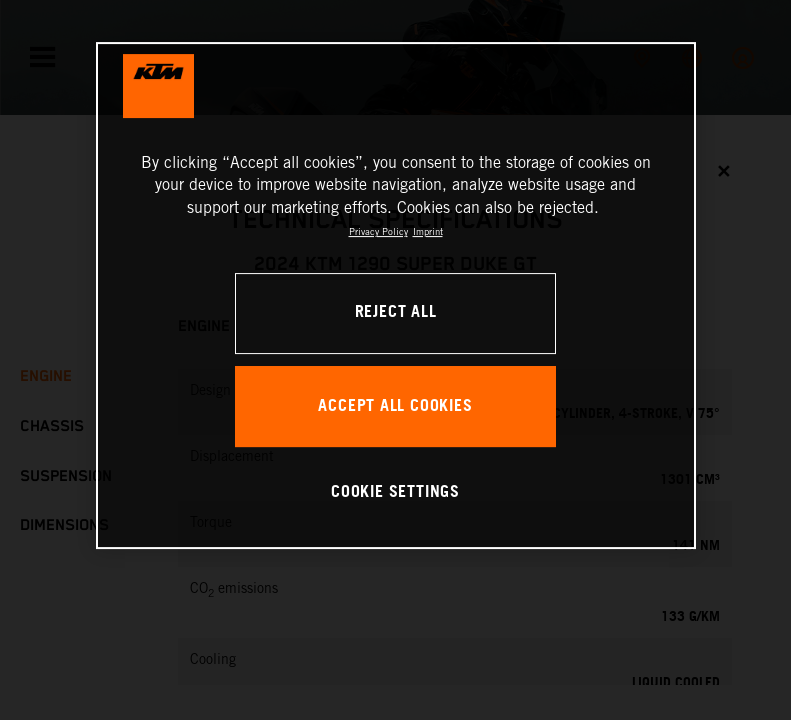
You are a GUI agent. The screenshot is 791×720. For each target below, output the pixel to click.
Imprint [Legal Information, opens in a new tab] (428, 231)
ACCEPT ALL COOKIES (395, 406)
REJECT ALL (396, 312)
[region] (396, 295)
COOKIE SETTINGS (395, 492)
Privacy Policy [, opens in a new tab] (378, 231)
